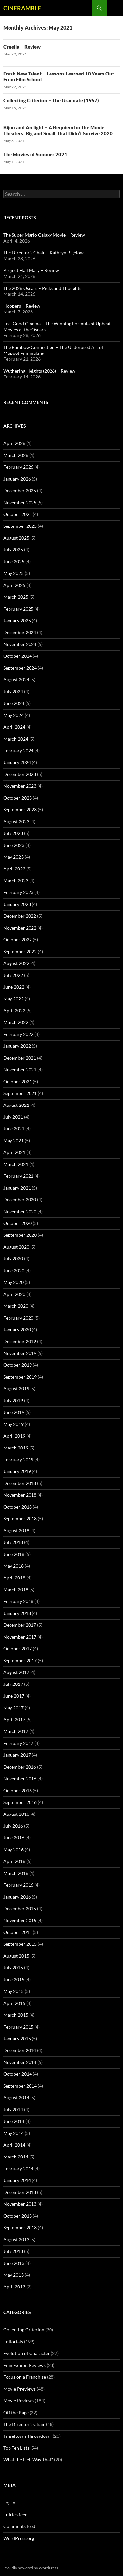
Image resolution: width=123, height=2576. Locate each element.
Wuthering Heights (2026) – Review (39, 371)
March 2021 (15, 1164)
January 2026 (17, 479)
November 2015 (19, 1920)
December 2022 (19, 916)
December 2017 (19, 1625)
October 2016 (17, 1790)
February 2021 (18, 1176)
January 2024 (17, 762)
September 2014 (20, 2086)
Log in (9, 2502)
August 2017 (16, 1672)
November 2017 (19, 1637)
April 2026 (14, 443)
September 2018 (20, 1518)
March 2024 (15, 738)
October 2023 (17, 798)
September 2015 (20, 1944)
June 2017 (13, 1696)
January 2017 (17, 1755)
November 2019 (19, 1353)
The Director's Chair (24, 2424)
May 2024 (13, 715)
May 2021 (13, 1140)
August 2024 (16, 679)
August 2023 (16, 821)
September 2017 (20, 1660)
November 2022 (19, 928)
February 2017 (18, 1743)
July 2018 (13, 1542)
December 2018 (19, 1483)
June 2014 (13, 2121)
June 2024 (13, 703)
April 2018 (14, 1577)
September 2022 (20, 951)
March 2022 (15, 1022)
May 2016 (13, 1849)
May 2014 (13, 2133)
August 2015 (16, 1956)
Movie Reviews (18, 2400)
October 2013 (17, 2216)
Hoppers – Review (21, 306)
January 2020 (17, 1329)
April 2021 (14, 1152)
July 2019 (13, 1400)
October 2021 (17, 1081)
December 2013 (19, 2192)
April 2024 (14, 727)
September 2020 (20, 1235)
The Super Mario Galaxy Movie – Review (44, 235)
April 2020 (14, 1294)
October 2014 (17, 2074)
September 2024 (20, 668)
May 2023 (13, 857)
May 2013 (13, 2275)
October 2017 (17, 1648)
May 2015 (13, 1991)
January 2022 (17, 1046)
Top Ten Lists (16, 2448)
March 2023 (15, 880)
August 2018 (16, 1530)
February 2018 (18, 1601)
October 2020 (17, 1223)
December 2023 (19, 774)
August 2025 (16, 538)
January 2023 (17, 904)
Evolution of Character (26, 2353)
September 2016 (20, 1802)
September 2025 (20, 526)
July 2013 (13, 2251)
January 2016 (17, 1897)
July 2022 (13, 975)
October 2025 (17, 514)
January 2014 (17, 2180)
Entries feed (15, 2514)
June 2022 (13, 987)
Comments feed (19, 2526)
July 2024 (13, 691)
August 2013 (16, 2239)
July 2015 (13, 1967)
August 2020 (16, 1247)
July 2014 (13, 2109)
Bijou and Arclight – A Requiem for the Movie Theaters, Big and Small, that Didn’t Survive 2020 (58, 130)
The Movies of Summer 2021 (35, 154)
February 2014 (18, 2168)
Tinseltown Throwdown (27, 2436)
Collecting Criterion (23, 2329)
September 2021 (20, 1093)
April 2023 (14, 868)
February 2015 (18, 2026)
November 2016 (19, 1778)
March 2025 (15, 597)
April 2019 (14, 1436)
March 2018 (15, 1589)
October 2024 (17, 656)
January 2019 (17, 1471)
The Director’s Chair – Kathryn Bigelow (43, 252)
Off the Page (16, 2412)
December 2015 (19, 1908)
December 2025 (19, 490)
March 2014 (15, 2156)
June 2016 (13, 1837)
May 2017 (13, 1707)
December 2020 (19, 1199)
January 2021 (17, 1188)
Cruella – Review (22, 47)
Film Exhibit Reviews (24, 2365)
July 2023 (13, 833)
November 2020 (19, 1211)
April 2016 (14, 1861)
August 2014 (16, 2097)
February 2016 (18, 1885)
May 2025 (13, 573)
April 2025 (14, 585)
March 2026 (15, 455)
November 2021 (19, 1069)
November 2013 (19, 2204)
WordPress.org (18, 2538)
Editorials (13, 2341)
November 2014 (19, 2062)
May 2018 (13, 1566)
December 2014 (19, 2050)
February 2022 (18, 1034)
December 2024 (19, 632)
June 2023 (13, 845)
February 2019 (18, 1459)
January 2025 (17, 620)
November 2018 (19, 1495)
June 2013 (13, 2263)
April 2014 (14, 2145)
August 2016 (16, 1814)
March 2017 (15, 1731)
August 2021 (16, 1105)
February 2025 (18, 609)
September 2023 (20, 809)
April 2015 (14, 2003)
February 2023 (18, 892)
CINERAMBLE (22, 7)
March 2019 (15, 1447)
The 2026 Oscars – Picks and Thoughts (42, 288)
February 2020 (18, 1317)
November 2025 (19, 502)
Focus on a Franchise (24, 2377)
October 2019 (17, 1365)
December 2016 (19, 1767)
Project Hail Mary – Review (31, 270)
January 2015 (17, 2038)
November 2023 (19, 786)
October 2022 (17, 939)
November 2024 (19, 644)
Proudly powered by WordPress (30, 2567)
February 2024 (18, 750)
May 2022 (13, 998)
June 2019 (13, 1412)
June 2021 (13, 1128)
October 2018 (17, 1507)
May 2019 (13, 1424)
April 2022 (14, 1010)
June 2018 (13, 1554)
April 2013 (14, 2286)
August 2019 (16, 1388)
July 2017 (13, 1684)
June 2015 (13, 1979)
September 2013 (20, 2227)
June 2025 (13, 561)
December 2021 (19, 1058)
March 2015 (15, 2015)
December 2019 (19, 1341)
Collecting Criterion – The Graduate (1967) (51, 100)
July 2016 (13, 1826)
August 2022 (16, 963)
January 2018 (17, 1613)
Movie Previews (19, 2389)
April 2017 (14, 1719)
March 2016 (15, 1873)
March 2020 (15, 1306)
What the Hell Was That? (28, 2459)
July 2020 (13, 1258)
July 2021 (13, 1117)
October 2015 (17, 1932)
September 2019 (20, 1377)
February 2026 (18, 467)
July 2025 (13, 549)
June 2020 (13, 1270)
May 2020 (13, 1282)
